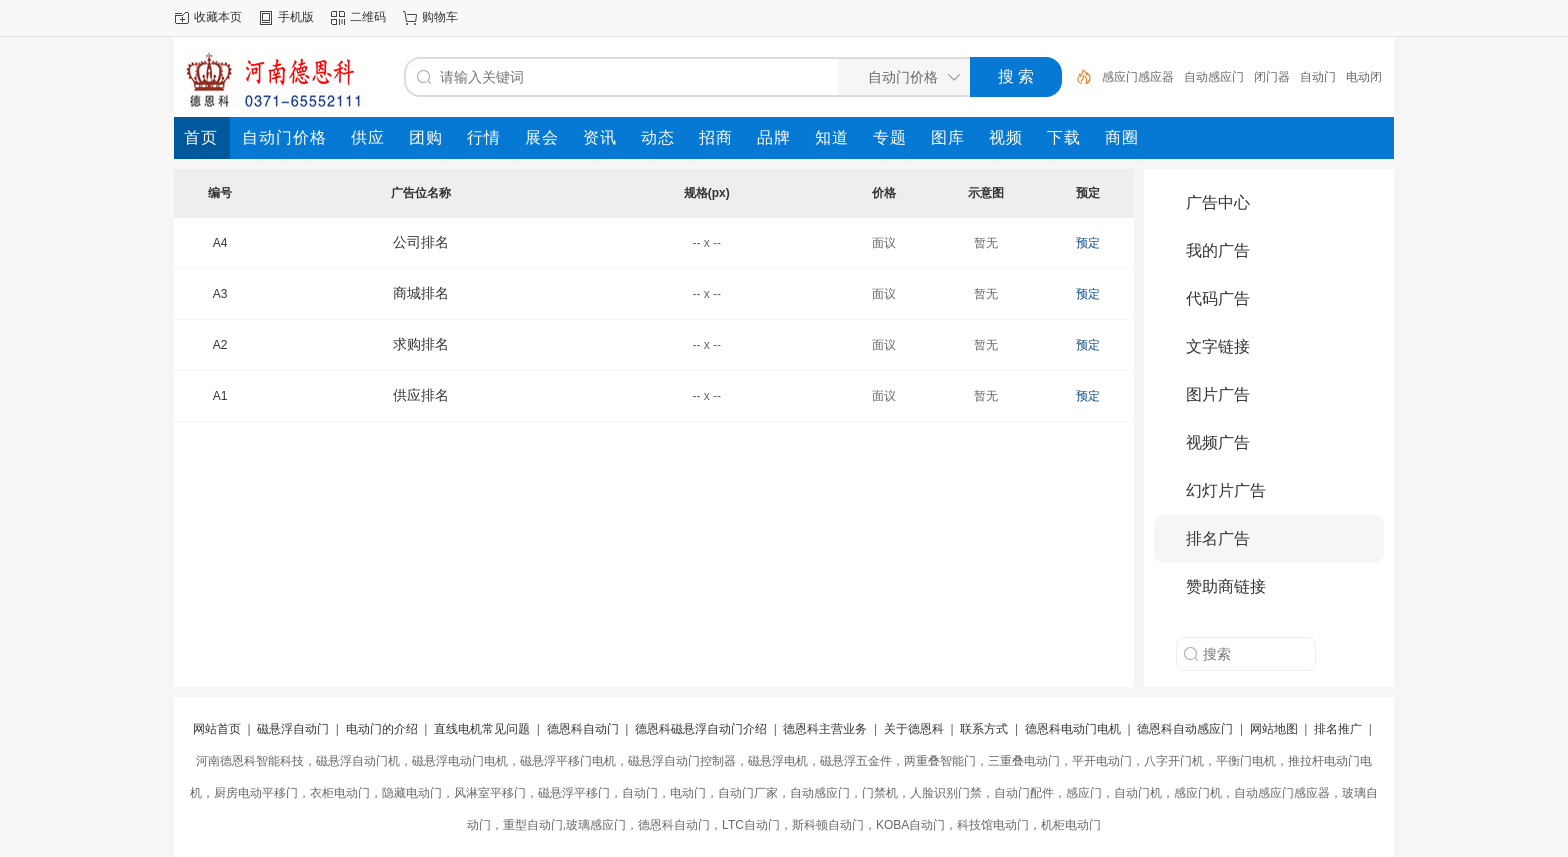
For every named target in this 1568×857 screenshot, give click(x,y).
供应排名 (421, 395)
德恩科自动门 (583, 729)
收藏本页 (218, 17)
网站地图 (1274, 729)
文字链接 (1218, 346)
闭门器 (1272, 77)
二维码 (368, 17)
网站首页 (217, 729)
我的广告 (1218, 250)
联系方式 (984, 729)
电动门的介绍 (382, 729)
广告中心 (1218, 202)
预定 (1088, 243)
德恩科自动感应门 (1185, 729)
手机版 (296, 17)
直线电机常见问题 (482, 729)
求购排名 (421, 344)
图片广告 (1218, 394)
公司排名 (421, 242)
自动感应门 (1214, 77)
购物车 (440, 17)
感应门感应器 (1138, 77)
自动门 (1318, 77)
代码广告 (1218, 298)
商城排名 (421, 293)
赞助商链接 (1226, 586)
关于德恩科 (914, 729)
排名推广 (1338, 729)
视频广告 (1218, 442)
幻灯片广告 (1226, 490)
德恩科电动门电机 (1073, 729)
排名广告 (1218, 538)
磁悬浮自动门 (293, 729)
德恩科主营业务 (825, 729)
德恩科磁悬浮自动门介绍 (701, 729)
